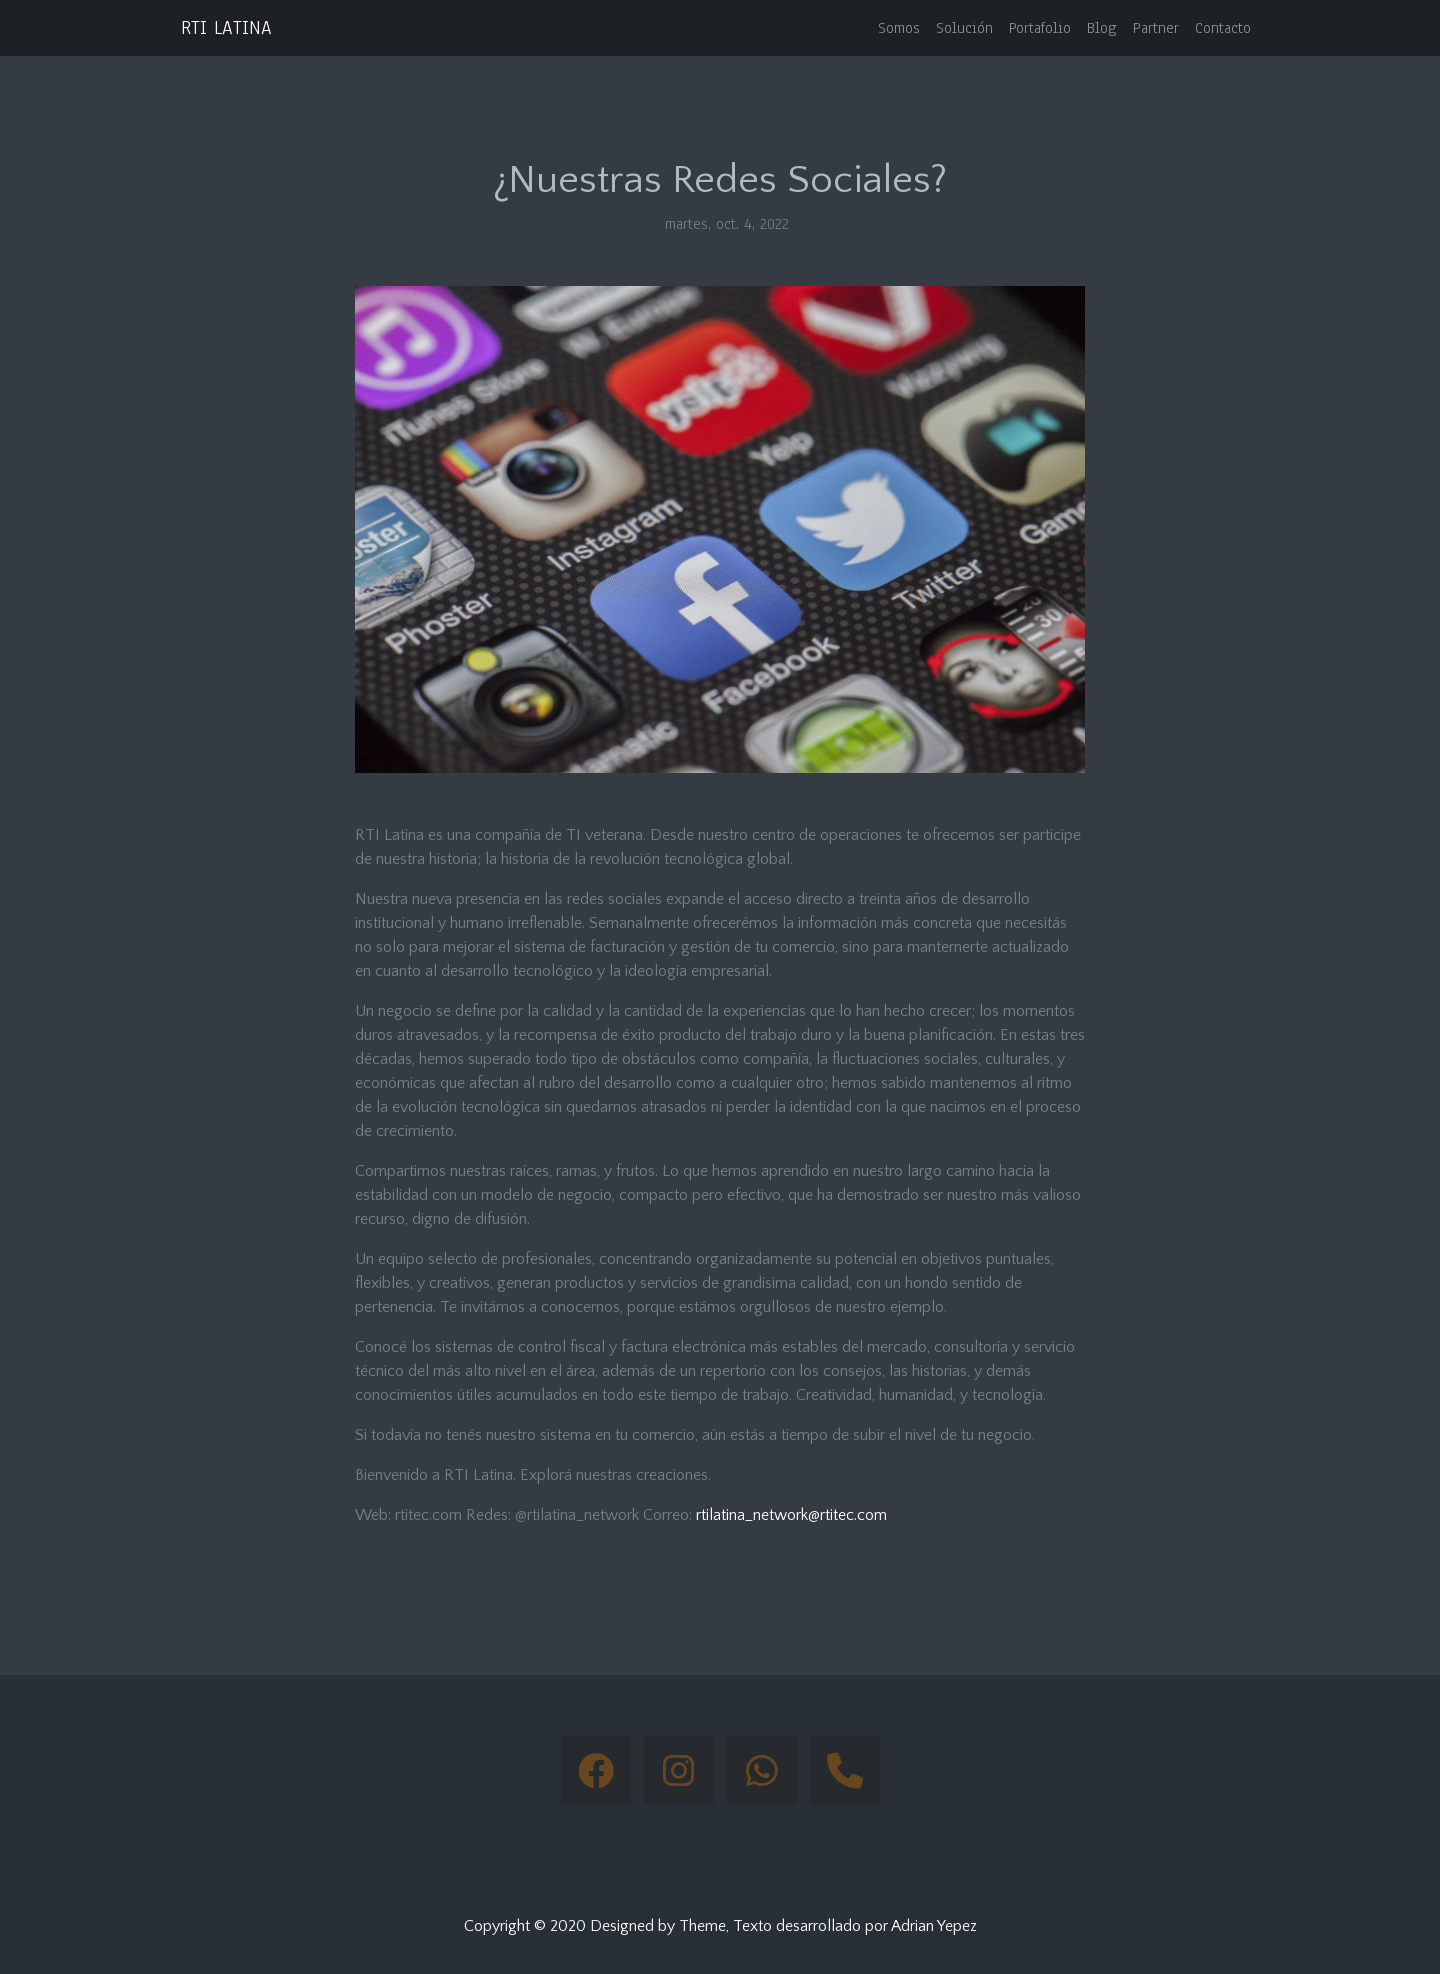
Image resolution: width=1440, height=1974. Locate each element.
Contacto (1223, 28)
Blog (1102, 28)
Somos (899, 28)
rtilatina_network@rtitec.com (791, 1515)
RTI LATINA (226, 28)
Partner (1156, 28)
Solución (964, 28)
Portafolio (1040, 28)
